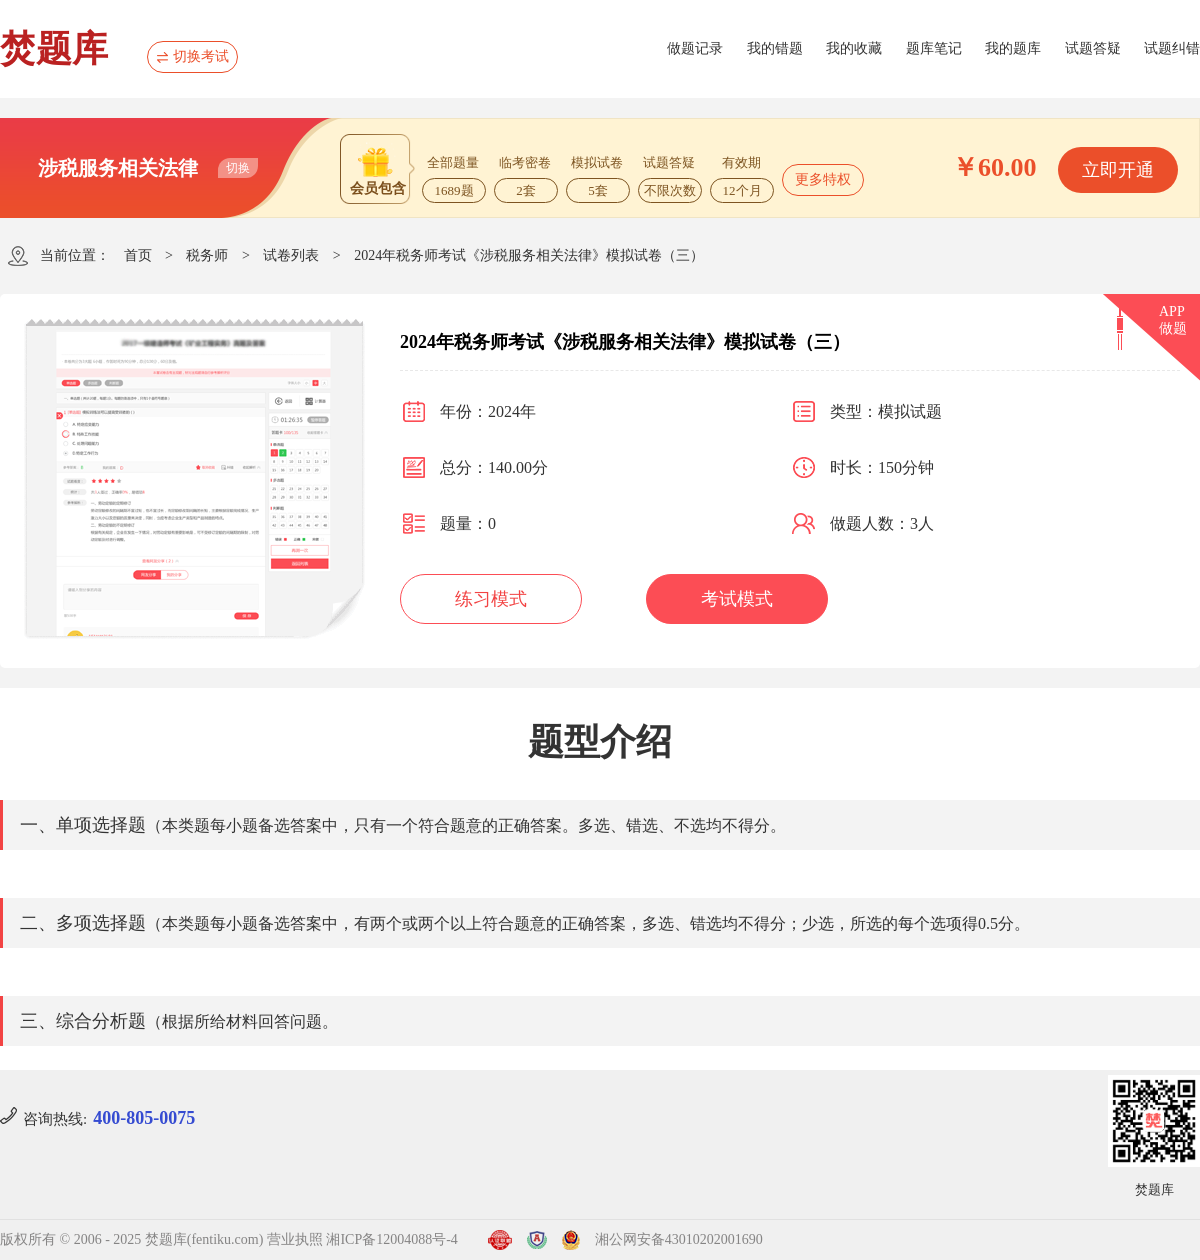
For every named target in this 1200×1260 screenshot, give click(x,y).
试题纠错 (1172, 48)
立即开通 (1118, 170)
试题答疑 (1093, 48)
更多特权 (823, 179)
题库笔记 (934, 48)
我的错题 (775, 48)
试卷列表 (291, 255)
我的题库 (1013, 48)
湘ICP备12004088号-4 (391, 1239)
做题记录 (695, 48)
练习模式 (491, 599)
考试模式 (737, 599)
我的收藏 (854, 48)
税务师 (207, 255)
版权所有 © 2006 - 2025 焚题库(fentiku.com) (131, 1239)
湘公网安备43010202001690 (679, 1239)
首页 (138, 255)
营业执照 (295, 1239)
